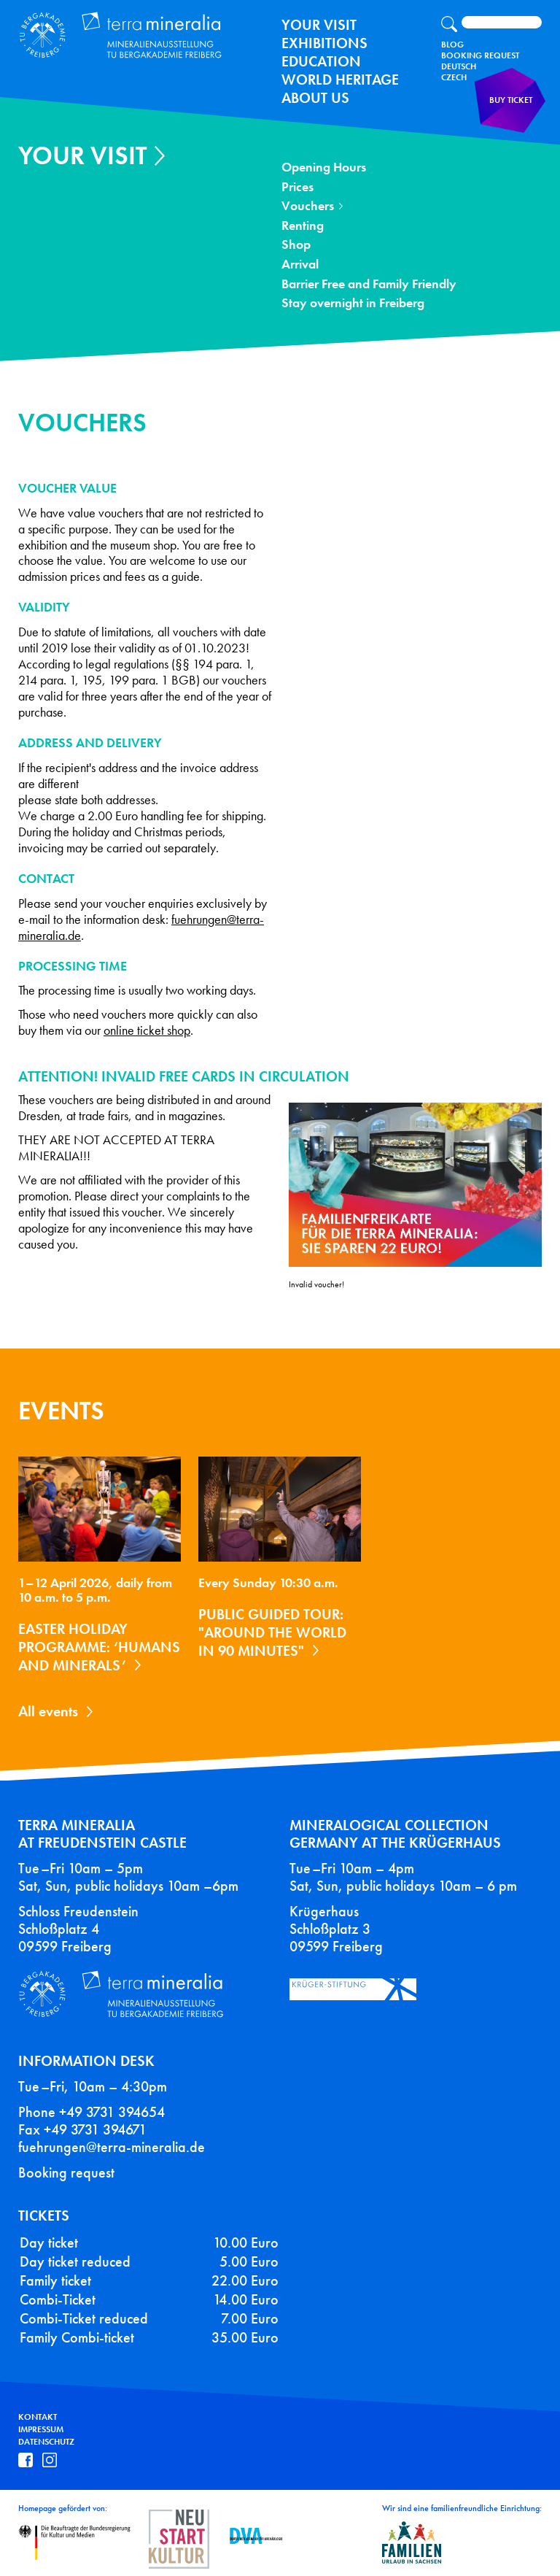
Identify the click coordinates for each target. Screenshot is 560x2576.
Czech (454, 77)
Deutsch (458, 66)
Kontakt (37, 2417)
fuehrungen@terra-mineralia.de (111, 2147)
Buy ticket (512, 105)
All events (48, 1711)
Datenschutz (46, 2442)
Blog (452, 44)
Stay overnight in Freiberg (352, 303)
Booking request (66, 2172)
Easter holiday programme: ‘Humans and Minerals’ (99, 1647)
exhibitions (324, 43)
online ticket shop (147, 1030)
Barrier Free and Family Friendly (368, 284)
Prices (297, 187)
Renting (302, 226)
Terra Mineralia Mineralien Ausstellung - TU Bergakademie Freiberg (121, 34)
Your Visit (319, 25)
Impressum (40, 2429)
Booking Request (480, 55)
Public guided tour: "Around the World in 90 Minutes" (272, 1632)
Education (321, 61)
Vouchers (307, 206)
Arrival (300, 264)
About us (315, 98)
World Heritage (340, 79)
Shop (296, 244)
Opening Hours (323, 167)
